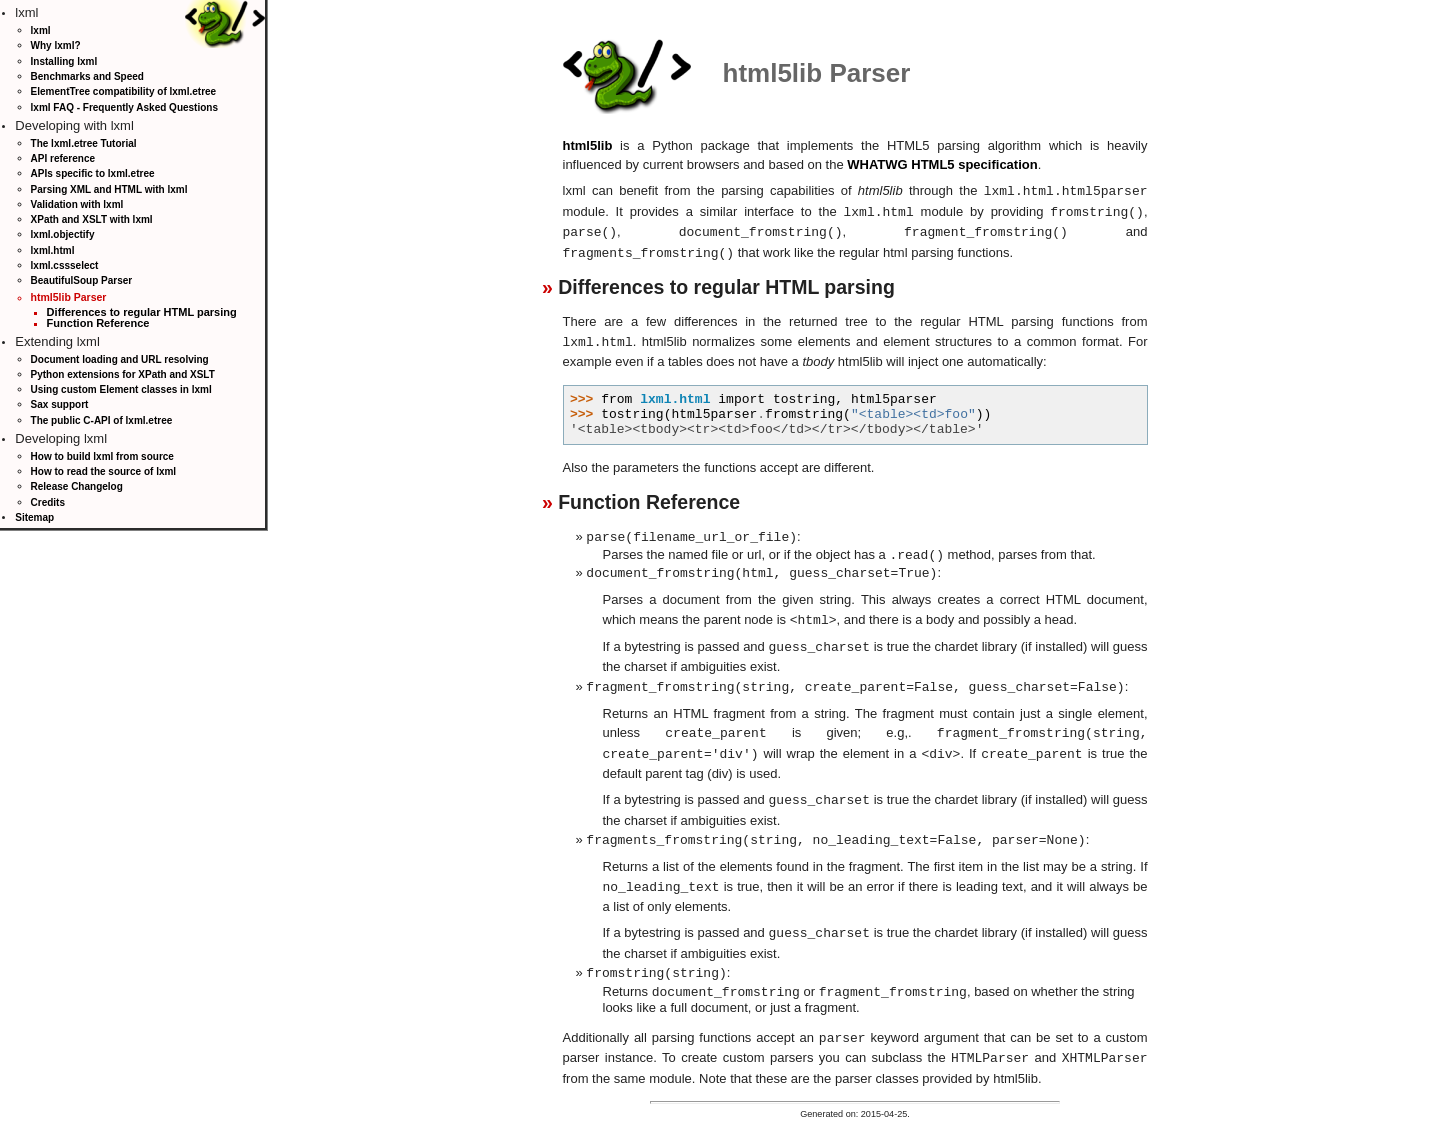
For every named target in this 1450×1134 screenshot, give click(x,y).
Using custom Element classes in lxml (121, 389)
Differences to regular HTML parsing (142, 312)
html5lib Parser (69, 297)
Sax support (60, 404)
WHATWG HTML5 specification (942, 164)
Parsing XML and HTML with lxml (109, 189)
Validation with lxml (77, 204)
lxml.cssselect (65, 265)
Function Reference (98, 323)
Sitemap (34, 517)
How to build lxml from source (102, 456)
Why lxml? (56, 45)
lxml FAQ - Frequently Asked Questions (124, 107)
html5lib (588, 145)
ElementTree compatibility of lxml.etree (124, 91)
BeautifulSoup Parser (82, 280)
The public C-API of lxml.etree (102, 420)
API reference (63, 158)
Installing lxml (64, 61)
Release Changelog (77, 486)
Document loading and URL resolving (120, 359)
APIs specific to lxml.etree (93, 173)
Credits (48, 502)
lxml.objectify (63, 234)
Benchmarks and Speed (87, 76)
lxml (41, 30)
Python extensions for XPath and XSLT (123, 374)
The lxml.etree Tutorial (84, 143)
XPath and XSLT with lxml (92, 219)
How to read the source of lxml (104, 471)
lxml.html (53, 250)
